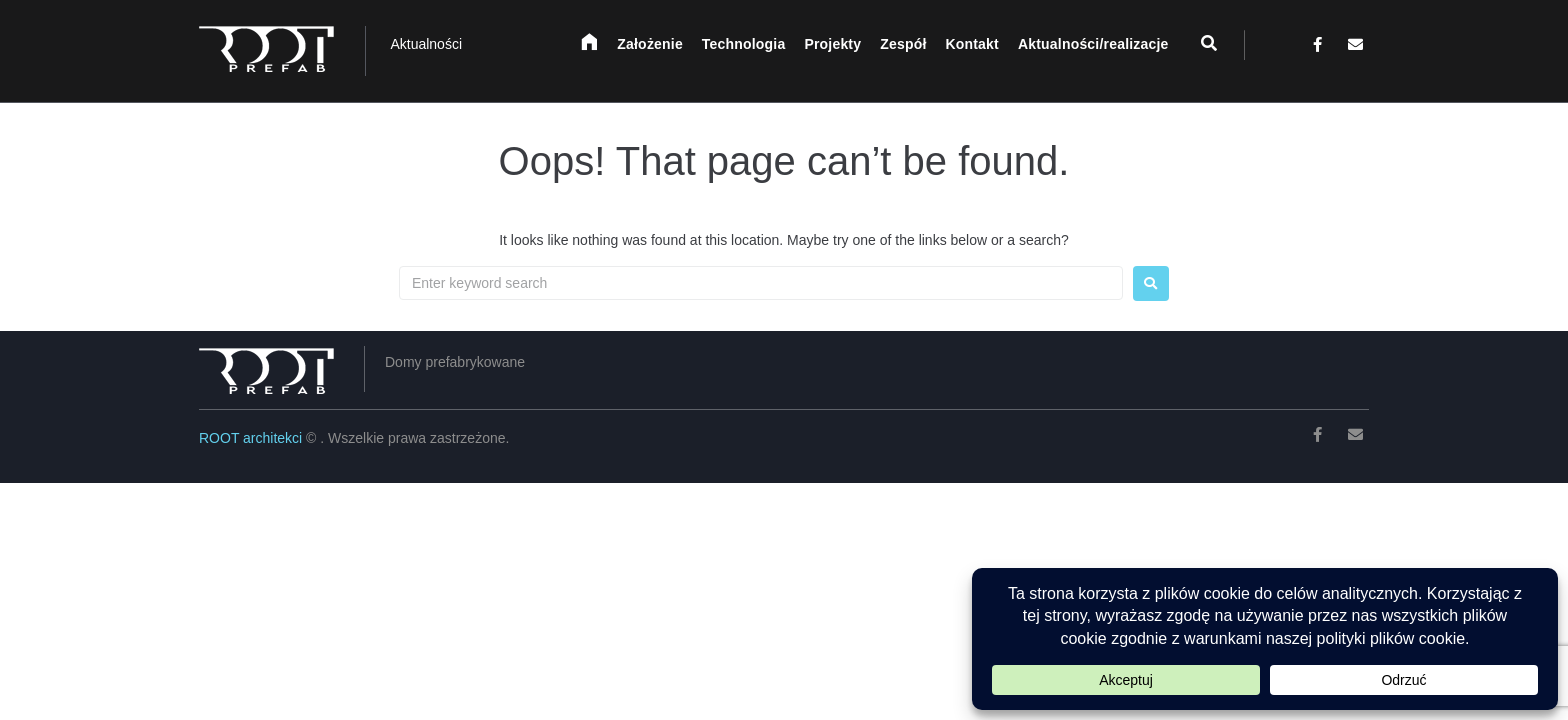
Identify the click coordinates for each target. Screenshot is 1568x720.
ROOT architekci (252, 438)
